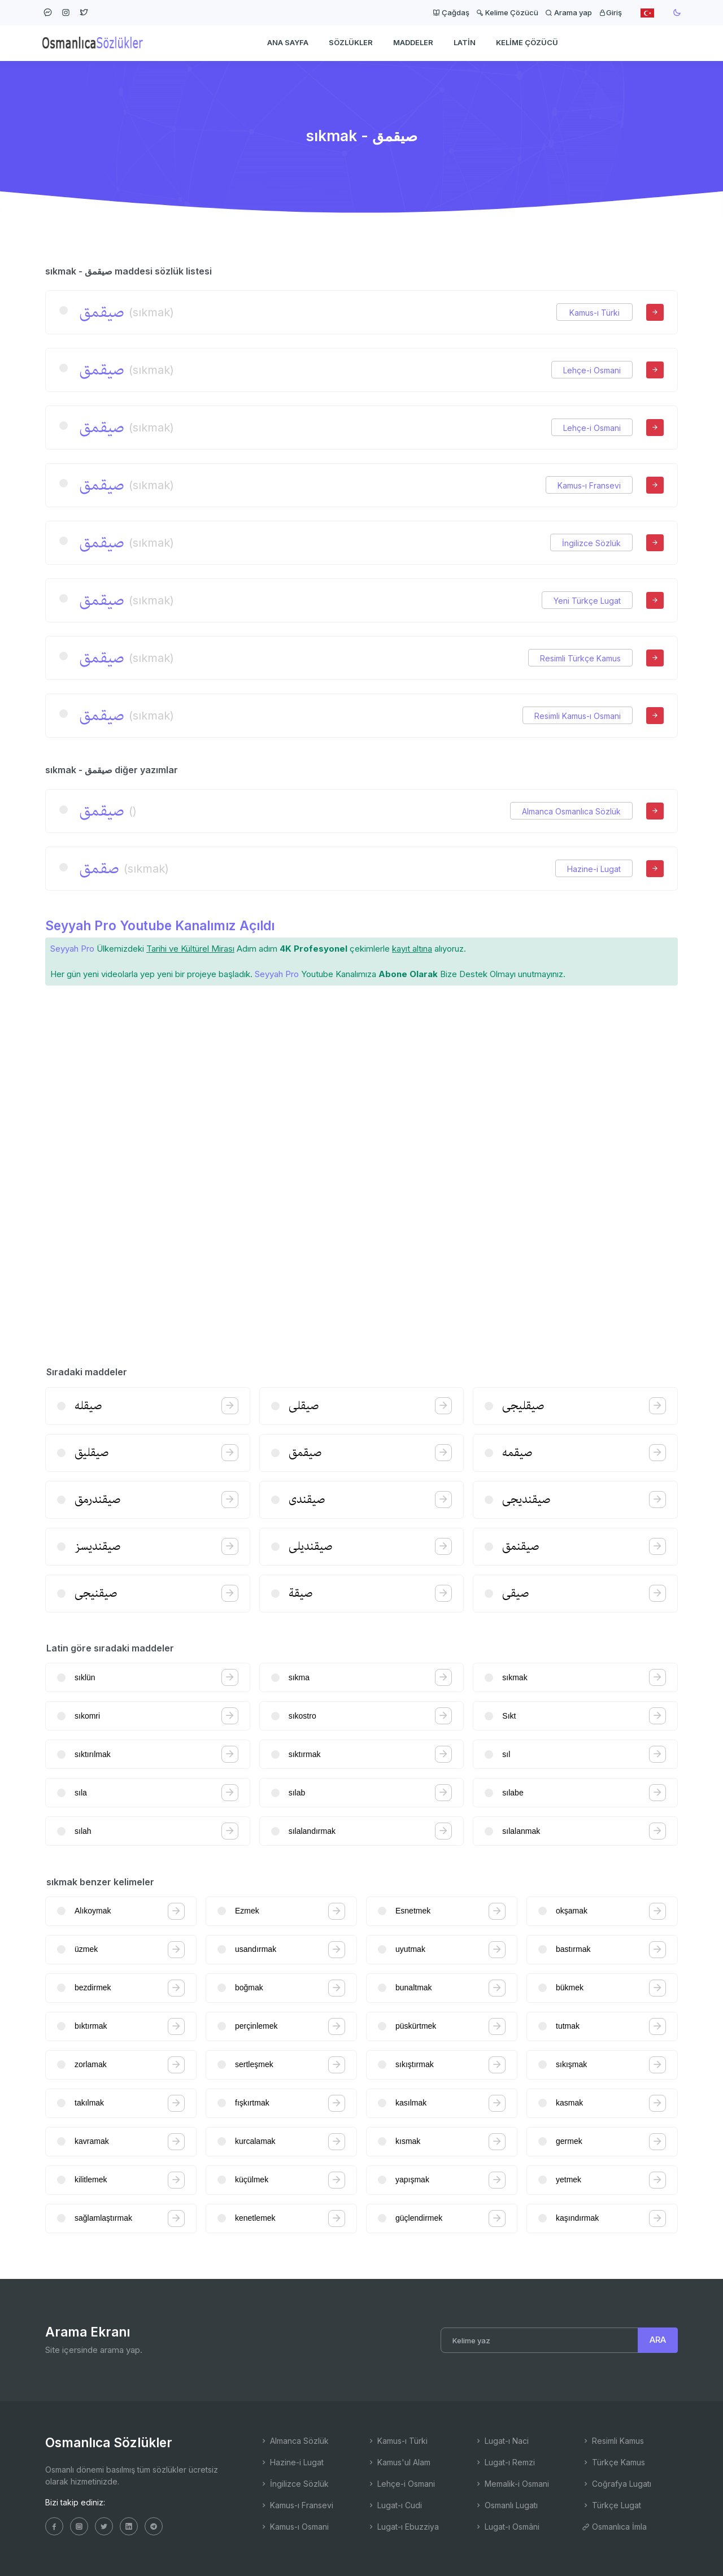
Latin (465, 42)
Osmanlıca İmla (614, 2526)
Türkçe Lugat (611, 2505)
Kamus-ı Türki (594, 312)
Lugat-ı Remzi (504, 2462)
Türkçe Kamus (613, 2462)
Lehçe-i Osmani (592, 370)
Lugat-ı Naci (501, 2441)
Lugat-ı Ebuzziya (403, 2526)
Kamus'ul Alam (398, 2462)
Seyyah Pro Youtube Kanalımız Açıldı (160, 925)
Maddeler (413, 42)
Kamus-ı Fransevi (589, 485)
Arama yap (568, 12)
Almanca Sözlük (294, 2441)
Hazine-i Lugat (594, 869)
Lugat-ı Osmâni (506, 2526)
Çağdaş (451, 12)
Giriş (610, 12)
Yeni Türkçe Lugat (587, 600)
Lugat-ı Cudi (394, 2505)
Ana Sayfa (287, 42)
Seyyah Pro (72, 948)
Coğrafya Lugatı (616, 2483)
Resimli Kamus (613, 2441)
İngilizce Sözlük (591, 543)
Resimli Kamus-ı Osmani (577, 716)
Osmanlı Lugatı (506, 2505)
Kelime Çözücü (507, 12)
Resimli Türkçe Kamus (580, 658)
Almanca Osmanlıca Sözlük (571, 811)
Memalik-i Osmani (511, 2483)
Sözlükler (351, 42)
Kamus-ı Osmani (294, 2526)
